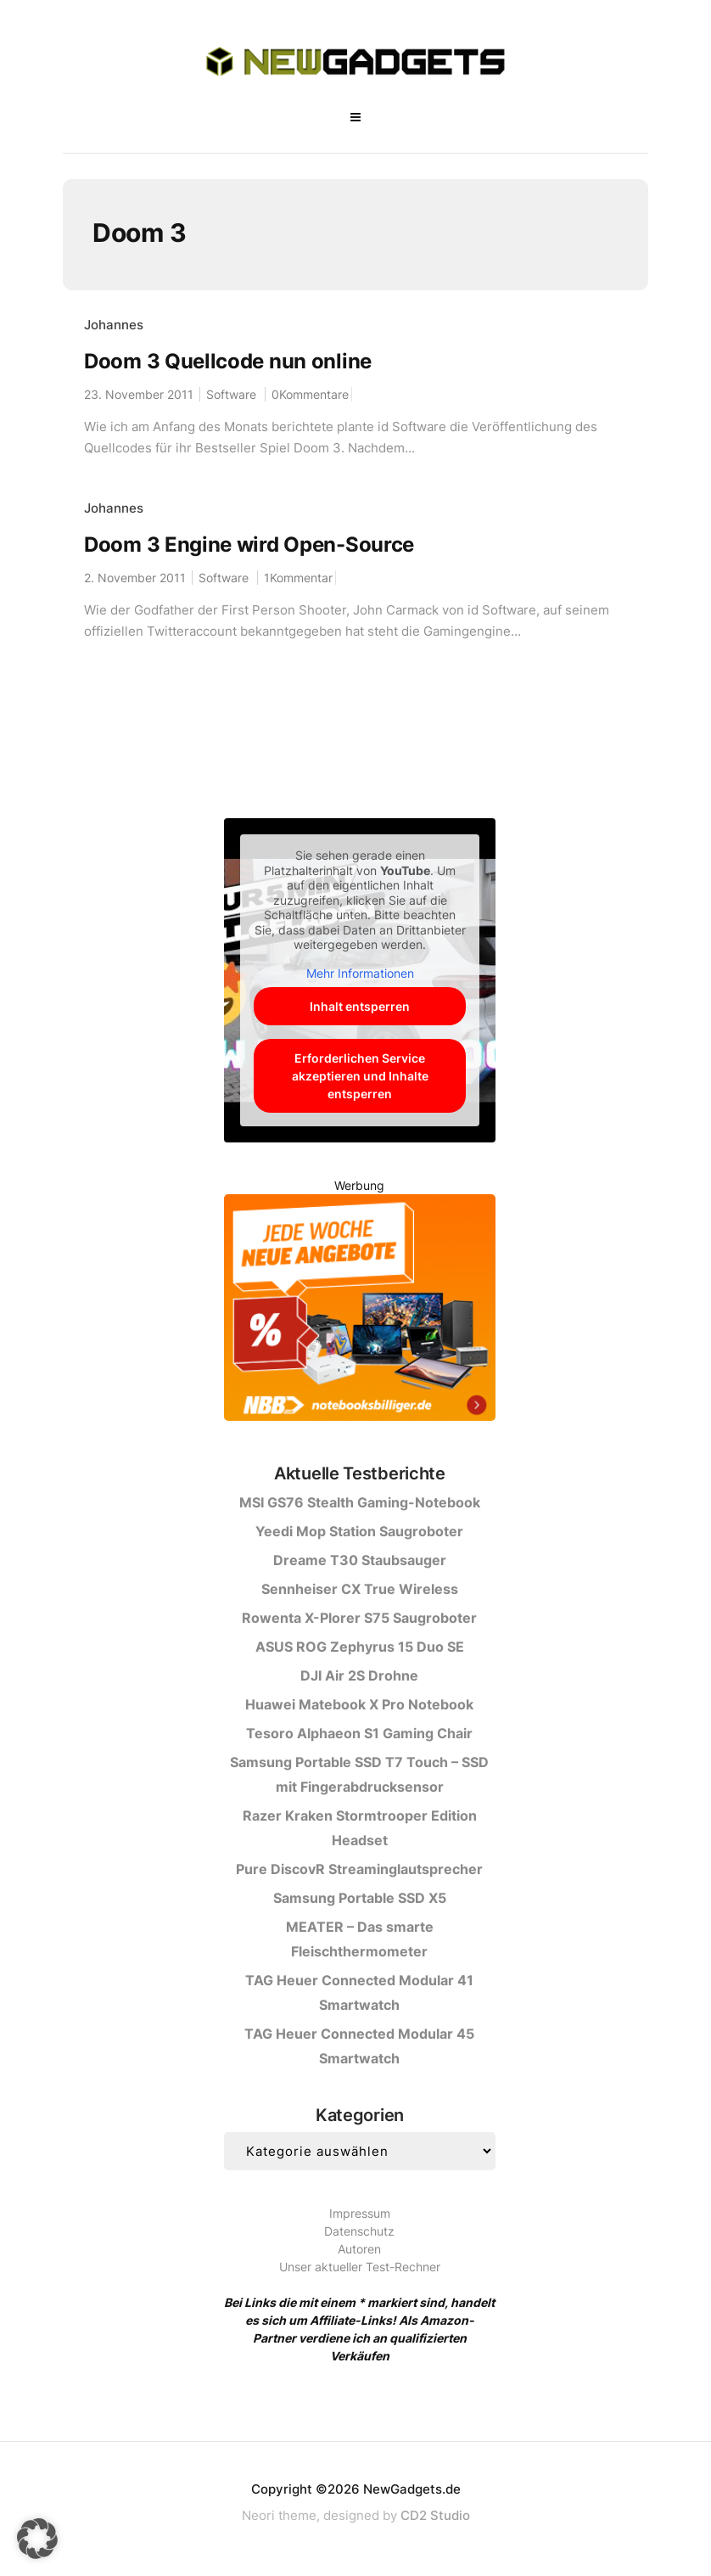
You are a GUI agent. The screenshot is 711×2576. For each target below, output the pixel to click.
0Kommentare (310, 394)
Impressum (359, 2213)
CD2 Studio (435, 2515)
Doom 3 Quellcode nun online (228, 361)
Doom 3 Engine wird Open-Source (249, 544)
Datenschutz (359, 2231)
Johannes (113, 325)
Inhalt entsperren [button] (360, 1006)
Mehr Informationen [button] (359, 973)
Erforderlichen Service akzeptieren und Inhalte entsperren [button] (359, 1076)
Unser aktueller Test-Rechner (359, 2266)
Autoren (359, 2249)
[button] (37, 2538)
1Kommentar (298, 577)
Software (231, 394)
